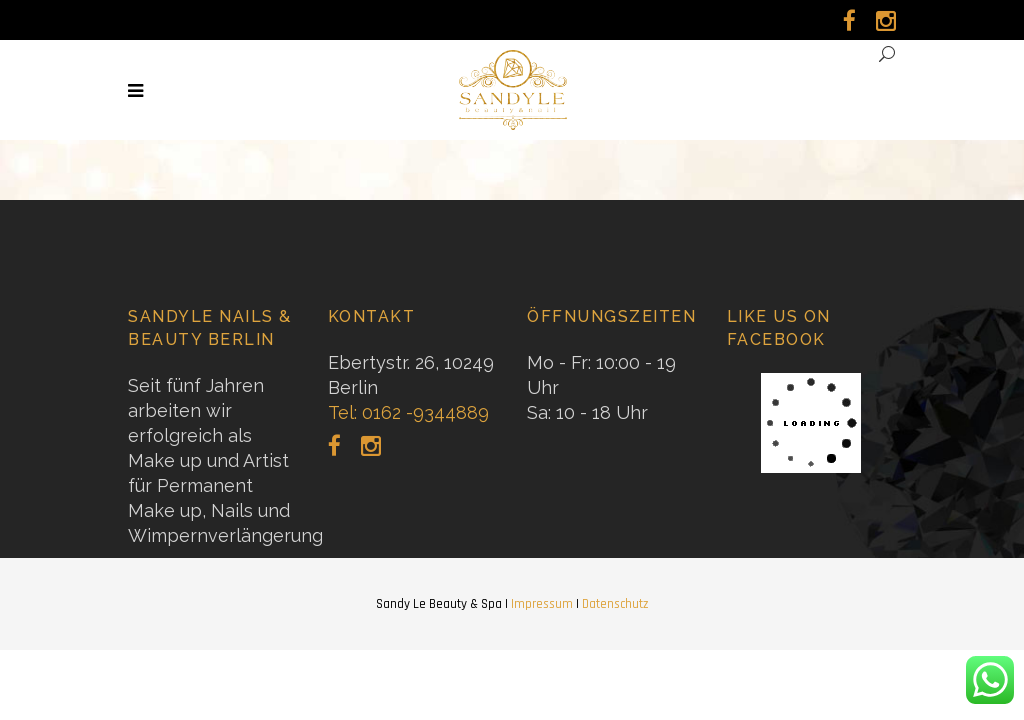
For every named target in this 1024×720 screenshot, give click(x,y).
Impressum (542, 604)
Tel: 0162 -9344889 (408, 412)
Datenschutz (615, 604)
